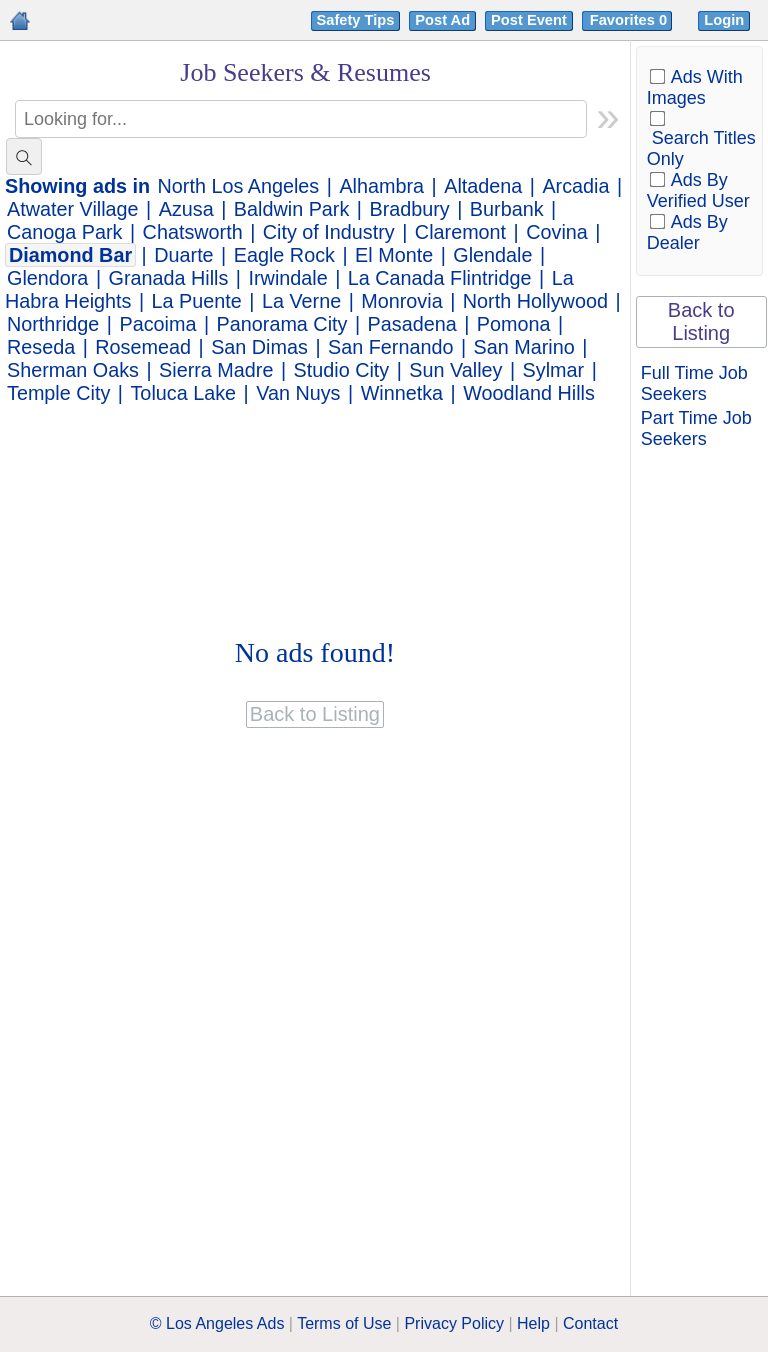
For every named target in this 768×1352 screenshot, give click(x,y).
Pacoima (158, 324)
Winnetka (402, 393)
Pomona (514, 324)
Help (533, 1323)
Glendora (47, 278)
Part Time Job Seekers (696, 428)
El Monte (394, 255)
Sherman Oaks (73, 370)
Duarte (183, 255)
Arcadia (575, 186)
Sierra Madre (216, 370)
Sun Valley (455, 370)
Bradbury (409, 209)
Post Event (529, 20)
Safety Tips (356, 20)
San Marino (524, 347)
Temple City (58, 393)
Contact (590, 1323)
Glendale (492, 255)
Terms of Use (344, 1323)
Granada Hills (169, 278)
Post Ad (442, 20)
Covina (557, 232)
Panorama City (282, 324)
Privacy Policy (454, 1323)
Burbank (507, 209)
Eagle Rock (284, 255)
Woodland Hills (529, 393)
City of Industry (329, 232)
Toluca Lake (183, 393)
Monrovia (401, 301)
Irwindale (288, 278)
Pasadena (412, 324)
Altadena (483, 186)
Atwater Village (73, 209)
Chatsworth (193, 232)
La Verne (301, 301)
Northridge (53, 324)
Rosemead (143, 347)
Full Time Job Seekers (694, 383)
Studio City (342, 370)
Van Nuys (298, 393)
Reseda (41, 347)
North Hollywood (535, 301)
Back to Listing (701, 321)
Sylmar (554, 370)
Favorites (630, 20)
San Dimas (259, 347)
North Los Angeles (239, 186)
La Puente (197, 301)
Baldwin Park (291, 209)
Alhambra (381, 186)
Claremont (460, 232)
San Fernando (390, 347)
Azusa (186, 209)
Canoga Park (64, 232)
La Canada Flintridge (440, 278)
